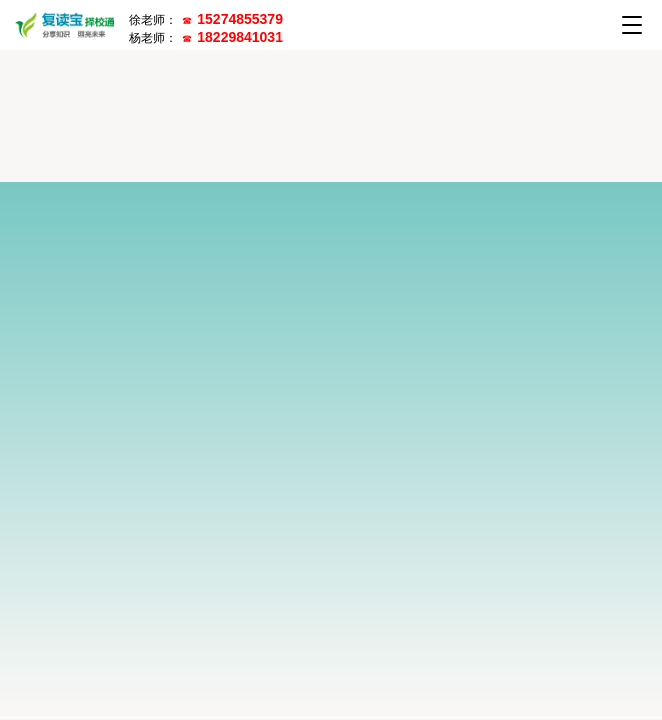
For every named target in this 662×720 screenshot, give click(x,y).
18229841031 (240, 37)
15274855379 (240, 19)
